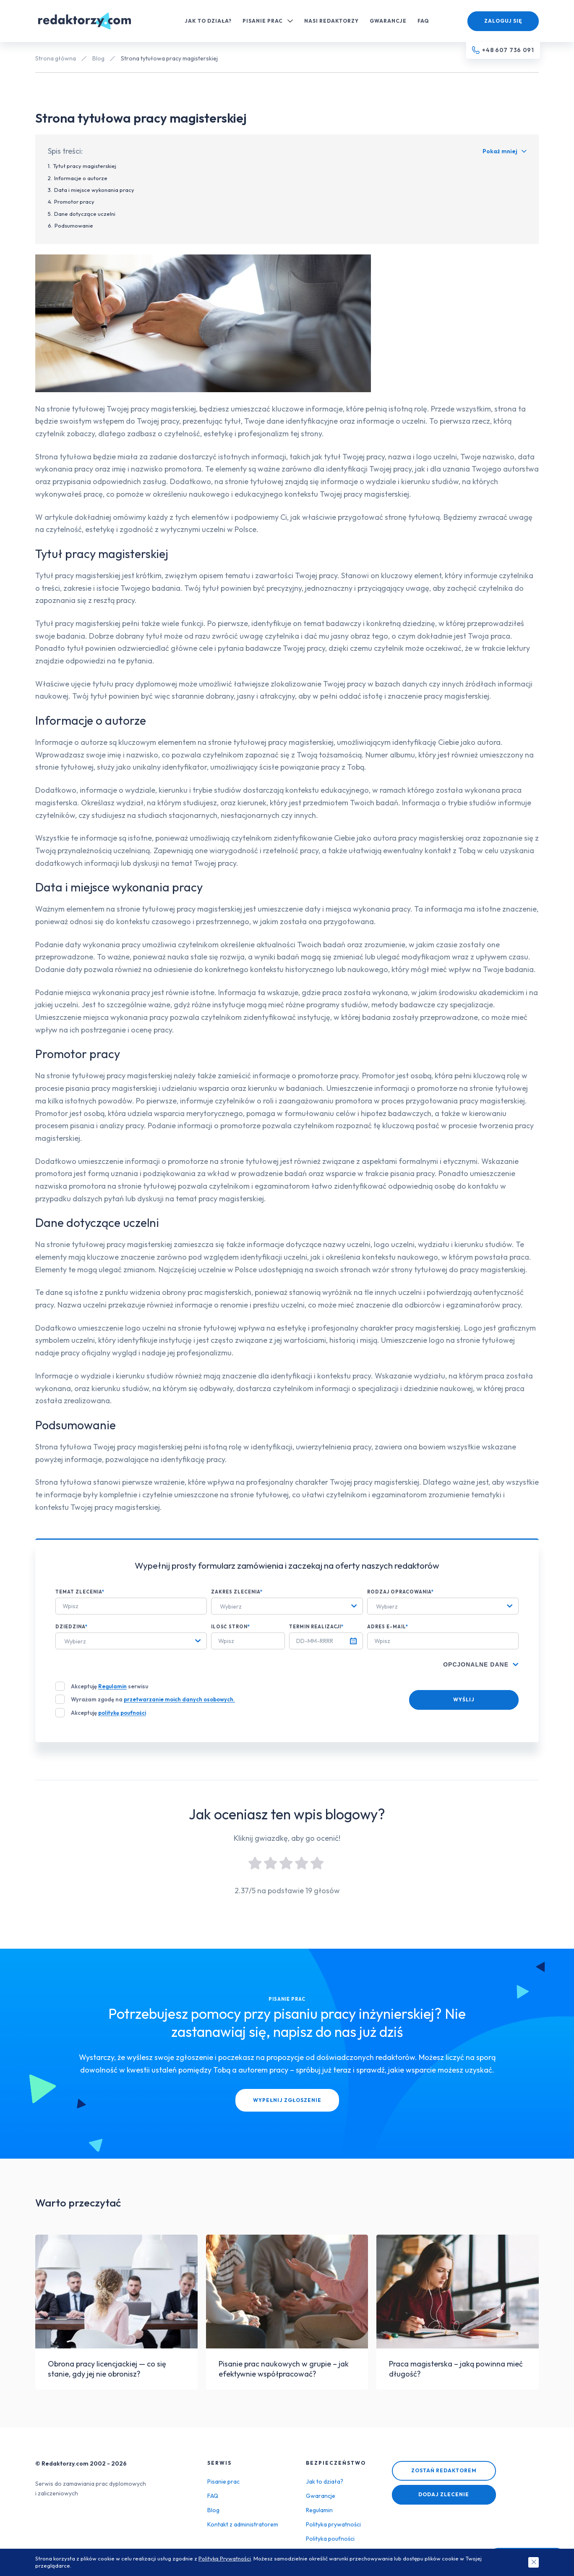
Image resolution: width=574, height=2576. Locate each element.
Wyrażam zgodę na (153, 1699)
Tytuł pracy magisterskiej (84, 165)
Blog (98, 58)
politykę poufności (122, 1712)
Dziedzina (71, 1627)
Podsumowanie (74, 225)
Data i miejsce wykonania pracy (94, 189)
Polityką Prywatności (224, 2558)
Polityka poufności (330, 2538)
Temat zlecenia (79, 1592)
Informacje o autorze (80, 178)
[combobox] (287, 1606)
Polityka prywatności (333, 2524)
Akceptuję (108, 1712)
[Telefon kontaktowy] (503, 50)
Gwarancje (388, 21)
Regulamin (112, 1686)
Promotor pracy (74, 201)
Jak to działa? (208, 21)
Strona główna (55, 58)
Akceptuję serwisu (109, 1686)
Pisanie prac (268, 21)
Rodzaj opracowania (400, 1592)
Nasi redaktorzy (331, 21)
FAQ (423, 21)
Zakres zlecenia (237, 1592)
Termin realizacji (316, 1627)
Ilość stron (230, 1627)
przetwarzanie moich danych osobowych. (179, 1699)
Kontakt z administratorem (242, 2524)
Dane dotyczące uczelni (84, 213)
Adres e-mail (387, 1627)
